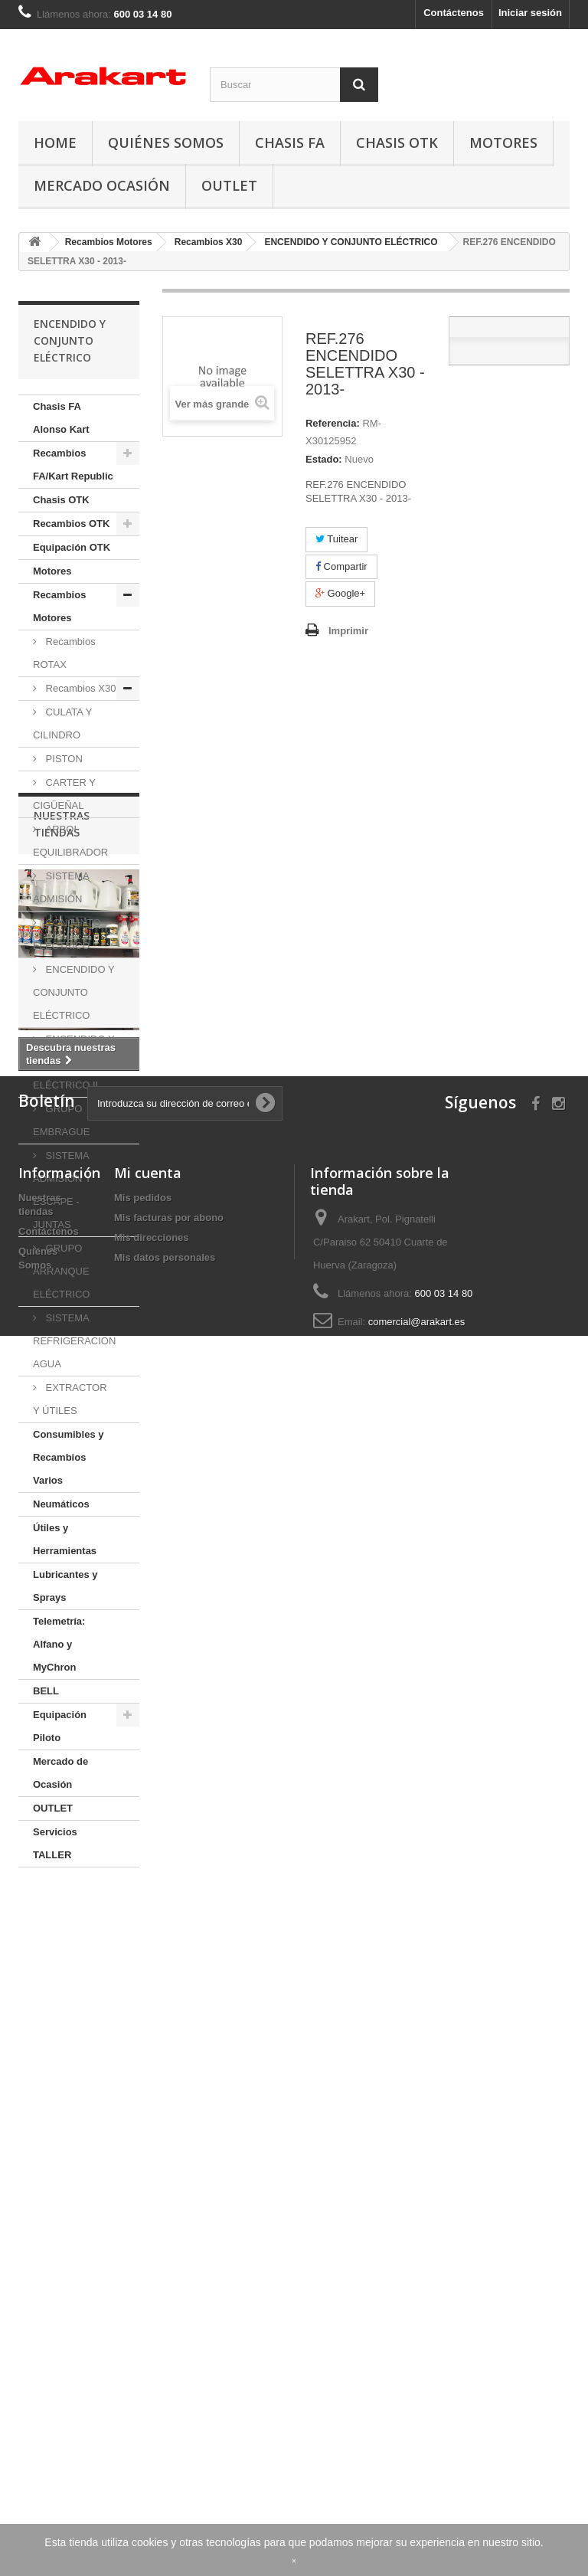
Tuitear (336, 539)
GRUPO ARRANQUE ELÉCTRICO (61, 1271)
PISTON (63, 758)
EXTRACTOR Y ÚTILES (70, 1399)
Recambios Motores (59, 606)
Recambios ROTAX (64, 653)
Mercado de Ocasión (60, 1773)
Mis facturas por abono (169, 2371)
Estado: (323, 459)
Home (55, 142)
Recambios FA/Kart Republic (73, 464)
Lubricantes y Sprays (65, 1586)
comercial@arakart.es (417, 2475)
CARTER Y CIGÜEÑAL (64, 794)
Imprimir (348, 631)
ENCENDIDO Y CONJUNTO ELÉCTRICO (74, 992)
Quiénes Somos (166, 142)
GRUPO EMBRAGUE (61, 1120)
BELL (46, 1691)
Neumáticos (61, 1504)
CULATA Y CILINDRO (62, 723)
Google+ (340, 593)
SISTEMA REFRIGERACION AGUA (74, 1341)
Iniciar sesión (530, 12)
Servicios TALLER (55, 1843)
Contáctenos (453, 12)
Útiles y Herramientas (64, 1539)
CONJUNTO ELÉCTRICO (67, 934)
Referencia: (332, 423)
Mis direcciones (151, 2391)
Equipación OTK (71, 547)
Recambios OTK (71, 523)
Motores (503, 142)
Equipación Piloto (60, 1726)
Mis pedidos (143, 2351)
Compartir (341, 566)
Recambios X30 (79, 688)
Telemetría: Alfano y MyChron (59, 1644)
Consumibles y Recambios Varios (68, 1457)
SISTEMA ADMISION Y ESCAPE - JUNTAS (62, 1190)
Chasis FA (290, 142)
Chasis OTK (397, 142)
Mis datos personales (164, 2411)
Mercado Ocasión (102, 185)
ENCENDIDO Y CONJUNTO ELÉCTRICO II (74, 1062)
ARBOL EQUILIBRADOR (70, 840)
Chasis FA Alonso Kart (61, 418)
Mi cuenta (147, 2326)
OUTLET (229, 185)
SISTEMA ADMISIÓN (61, 887)
